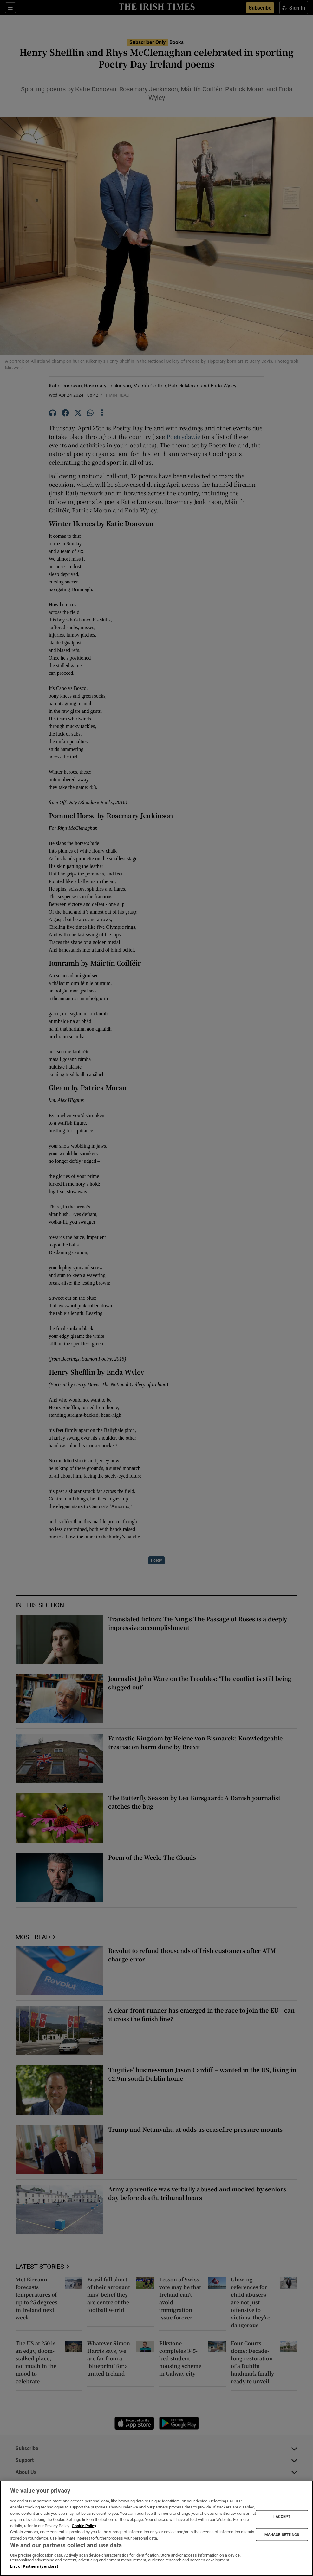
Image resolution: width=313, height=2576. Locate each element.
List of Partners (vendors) (34, 2566)
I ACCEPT (281, 2516)
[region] (156, 2528)
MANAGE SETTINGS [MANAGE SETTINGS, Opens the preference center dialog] (281, 2534)
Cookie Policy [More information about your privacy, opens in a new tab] (84, 2525)
